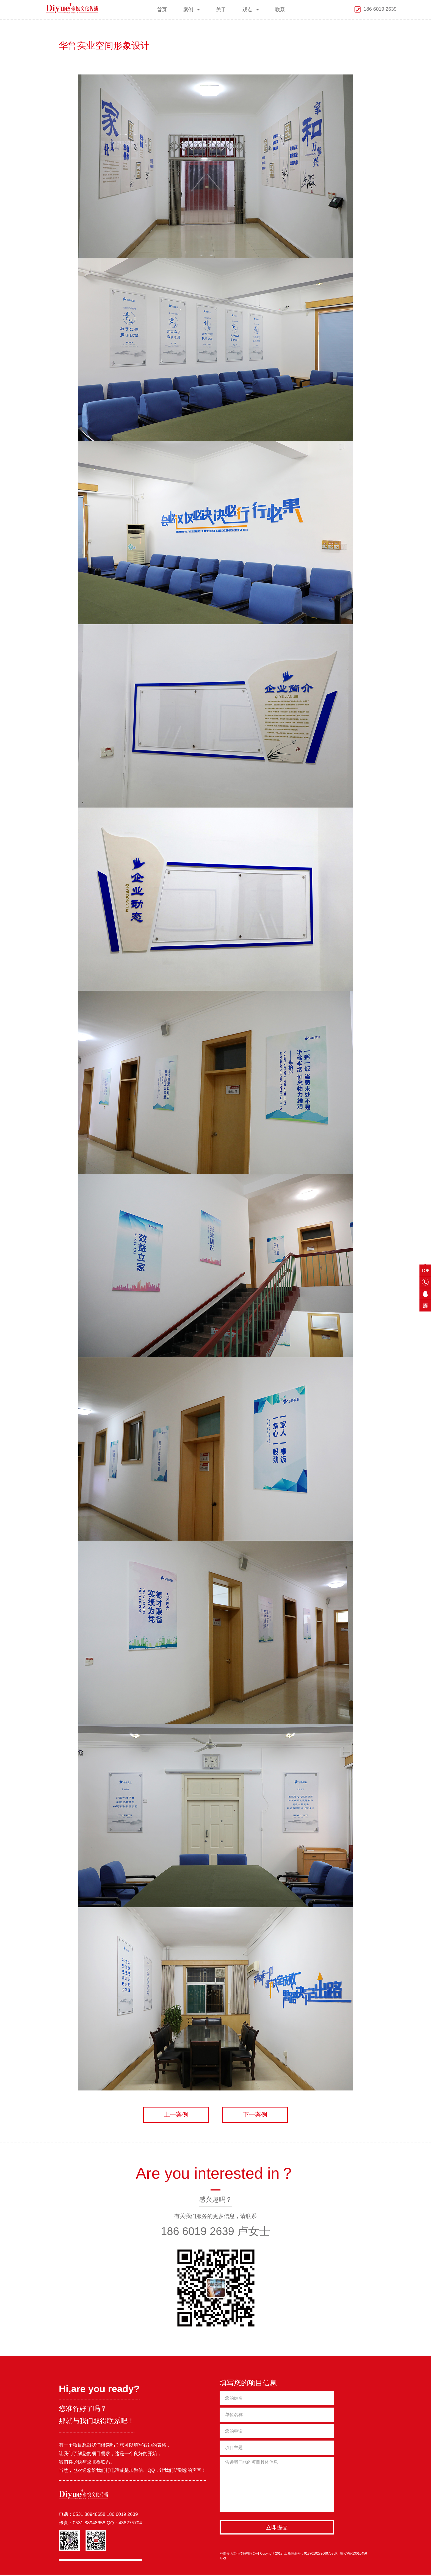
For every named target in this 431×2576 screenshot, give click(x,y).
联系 (280, 9)
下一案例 (258, 2115)
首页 (162, 9)
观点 (250, 9)
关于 (221, 9)
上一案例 (172, 2115)
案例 (191, 9)
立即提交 (277, 2529)
